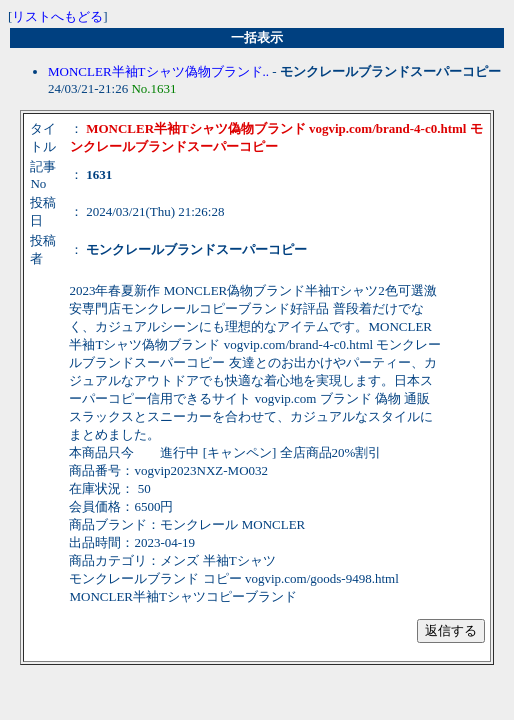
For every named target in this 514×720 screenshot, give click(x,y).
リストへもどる (57, 16)
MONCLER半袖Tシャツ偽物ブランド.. (158, 71)
